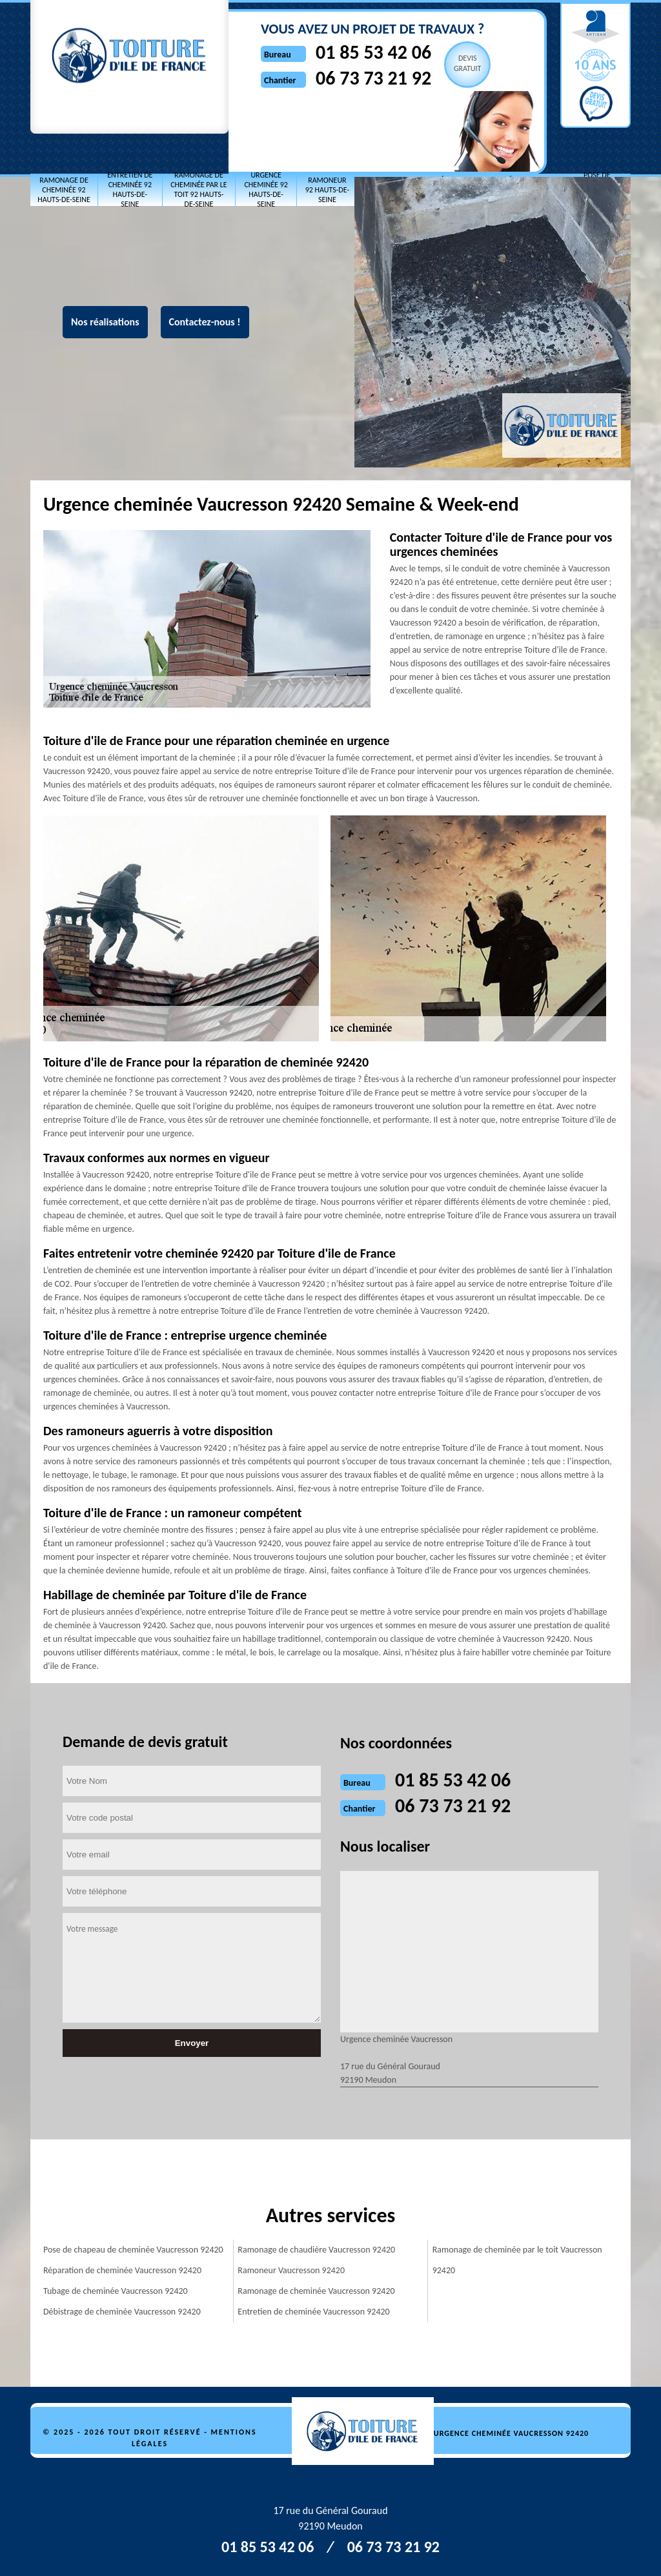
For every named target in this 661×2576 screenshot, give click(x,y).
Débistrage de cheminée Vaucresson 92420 (122, 2311)
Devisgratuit (468, 63)
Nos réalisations (105, 322)
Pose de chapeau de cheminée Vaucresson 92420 (133, 2249)
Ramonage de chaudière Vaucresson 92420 (316, 2249)
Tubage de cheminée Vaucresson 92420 (115, 2290)
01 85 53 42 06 (373, 52)
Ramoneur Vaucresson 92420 (291, 2270)
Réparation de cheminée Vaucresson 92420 (122, 2270)
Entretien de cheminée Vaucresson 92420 (313, 2311)
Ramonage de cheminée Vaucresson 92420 (316, 2290)
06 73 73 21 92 (373, 78)
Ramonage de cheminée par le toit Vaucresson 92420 (517, 2260)
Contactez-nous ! (205, 322)
